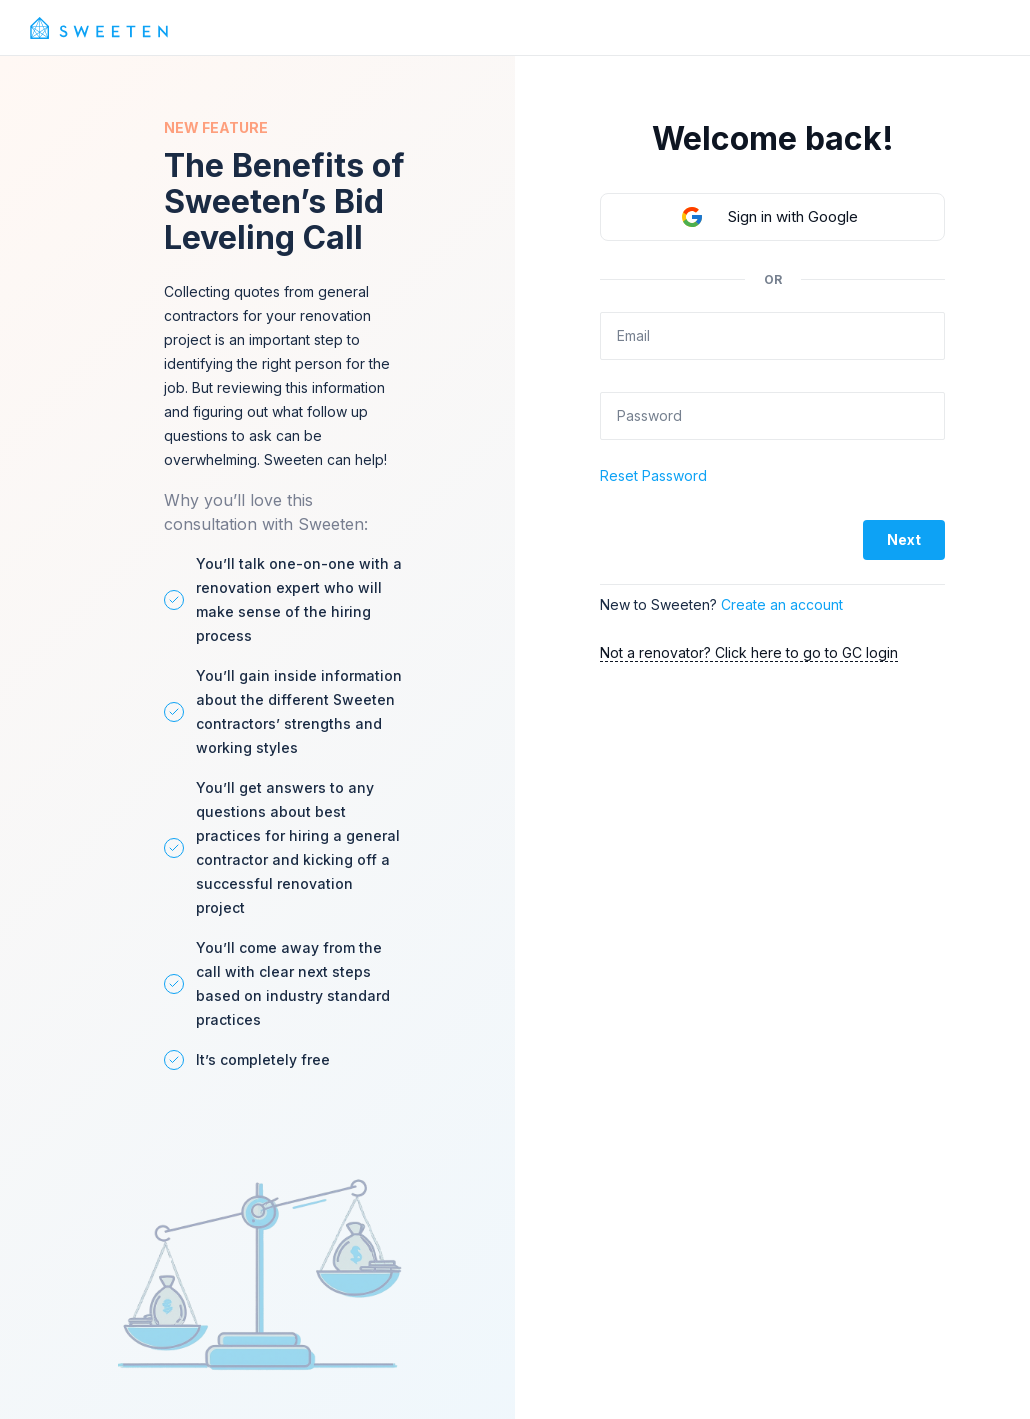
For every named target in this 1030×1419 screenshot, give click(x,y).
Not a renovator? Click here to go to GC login (749, 652)
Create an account (782, 604)
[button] (772, 217)
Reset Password (653, 475)
